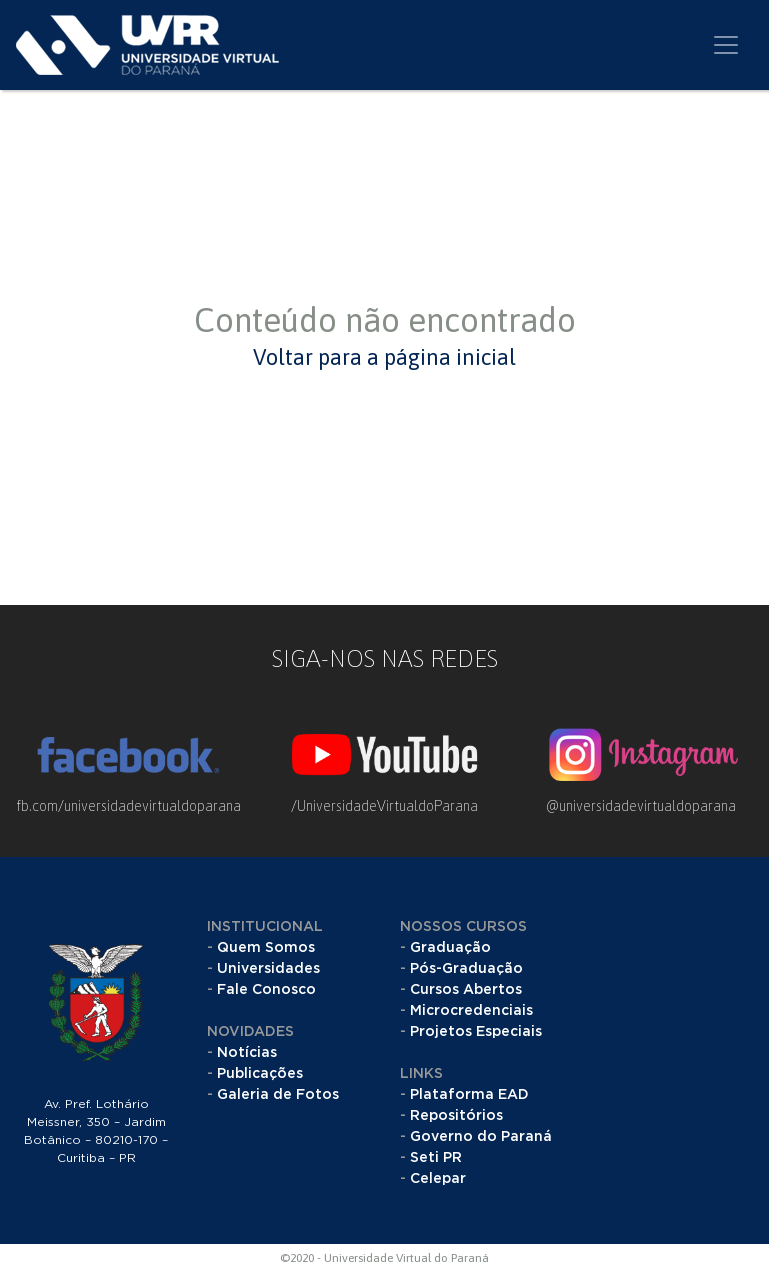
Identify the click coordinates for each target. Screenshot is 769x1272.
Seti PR (436, 1158)
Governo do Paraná (481, 1137)
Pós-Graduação (466, 969)
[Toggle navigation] (726, 45)
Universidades (268, 969)
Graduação (450, 948)
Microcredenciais (471, 1011)
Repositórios (456, 1116)
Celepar (438, 1179)
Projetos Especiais (476, 1032)
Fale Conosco (266, 990)
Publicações (260, 1074)
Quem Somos (266, 948)
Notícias (247, 1053)
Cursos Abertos (466, 990)
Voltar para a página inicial (384, 357)
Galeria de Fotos (278, 1095)
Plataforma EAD (469, 1095)
